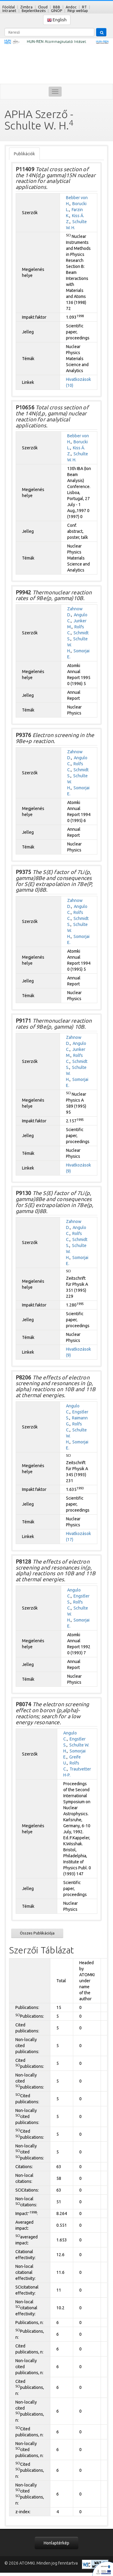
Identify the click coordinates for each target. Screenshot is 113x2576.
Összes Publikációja (37, 1933)
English (57, 20)
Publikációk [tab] (24, 153)
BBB (56, 7)
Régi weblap (77, 11)
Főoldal (8, 7)
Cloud (43, 7)
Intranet (9, 11)
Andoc (71, 7)
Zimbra (26, 7)
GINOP (56, 11)
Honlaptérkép (56, 2543)
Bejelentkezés (34, 11)
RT (84, 7)
